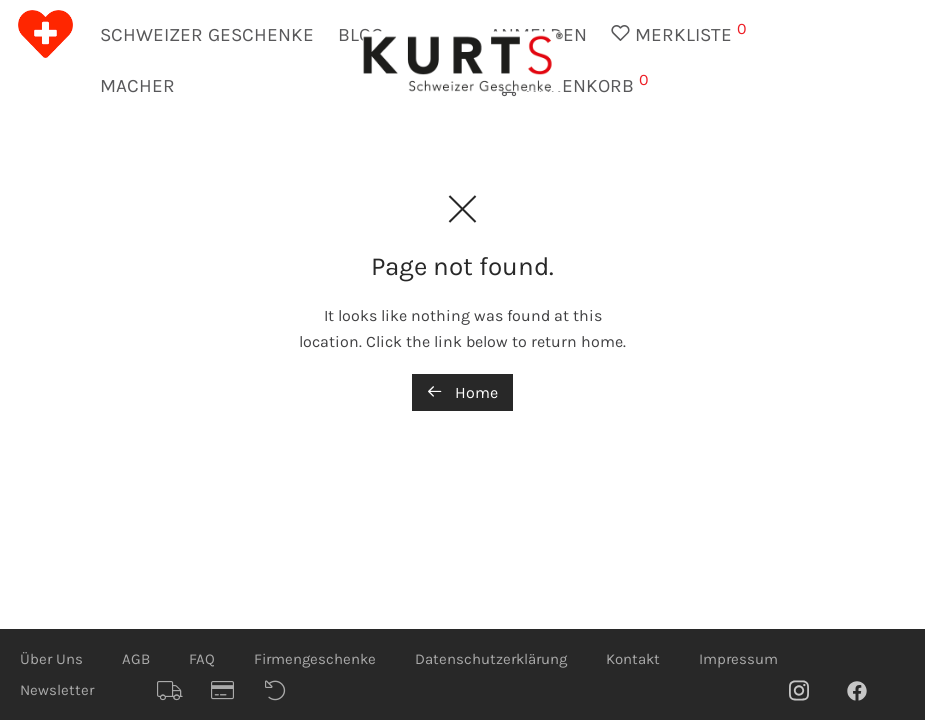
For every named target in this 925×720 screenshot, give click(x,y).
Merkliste (679, 32)
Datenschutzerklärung (491, 659)
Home (462, 392)
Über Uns (51, 659)
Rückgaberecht (285, 691)
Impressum (738, 659)
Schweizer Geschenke (207, 35)
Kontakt (633, 659)
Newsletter (57, 690)
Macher (137, 86)
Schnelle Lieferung (177, 691)
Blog (360, 35)
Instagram (809, 690)
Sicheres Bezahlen (231, 691)
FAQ (202, 659)
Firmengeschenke (315, 659)
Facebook (867, 690)
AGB (136, 659)
